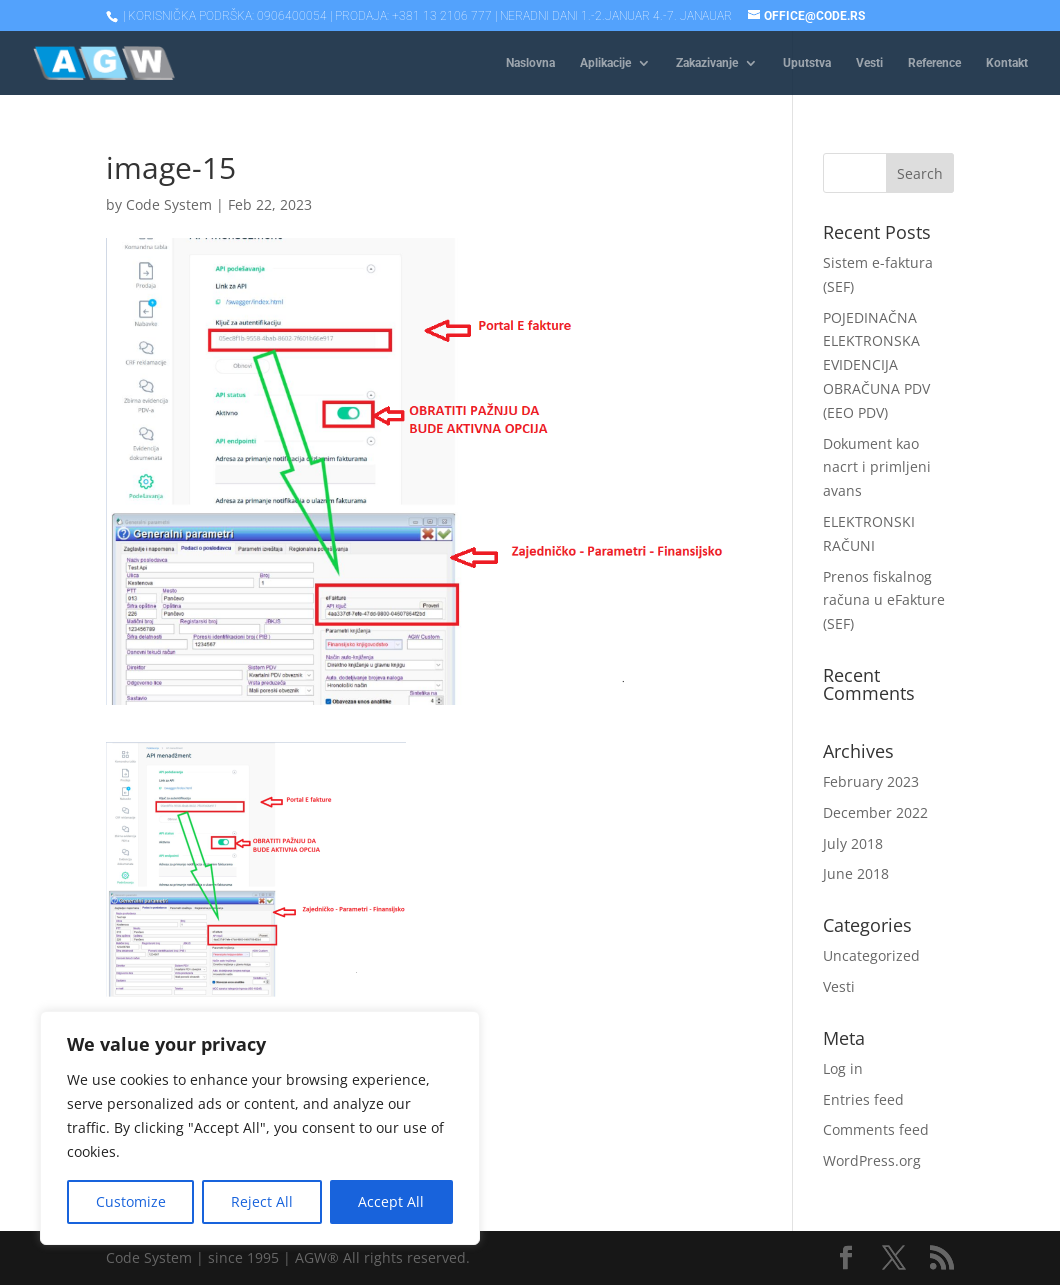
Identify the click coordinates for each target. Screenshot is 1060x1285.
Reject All (262, 1201)
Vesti (869, 63)
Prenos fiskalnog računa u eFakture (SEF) (884, 600)
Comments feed (876, 1129)
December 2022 (875, 812)
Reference (934, 63)
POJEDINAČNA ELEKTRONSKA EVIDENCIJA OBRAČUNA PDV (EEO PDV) (876, 365)
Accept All (391, 1201)
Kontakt (1007, 63)
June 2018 (856, 873)
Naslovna (530, 63)
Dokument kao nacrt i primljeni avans (877, 467)
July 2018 (853, 843)
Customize (131, 1201)
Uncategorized (871, 955)
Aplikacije (605, 63)
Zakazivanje (707, 63)
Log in (843, 1068)
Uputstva (807, 63)
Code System (169, 204)
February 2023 (871, 781)
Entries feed (863, 1099)
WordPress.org (872, 1160)
